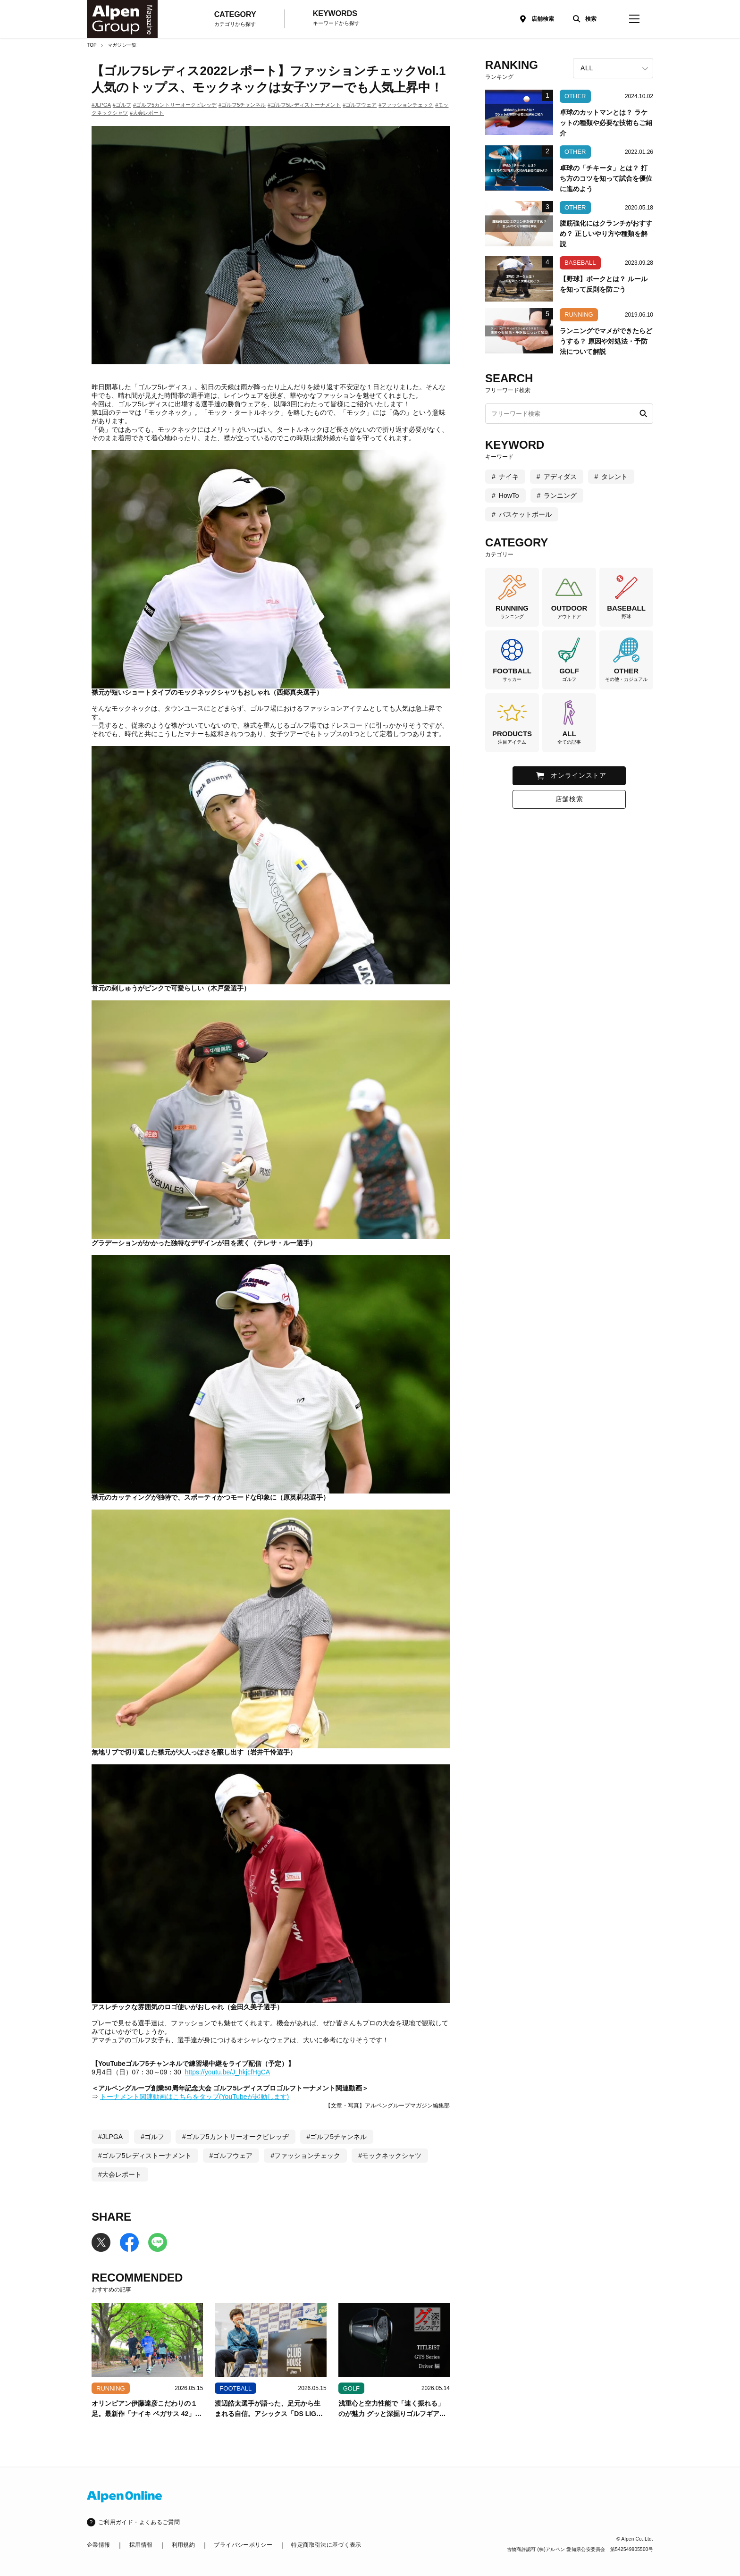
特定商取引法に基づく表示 (326, 2545)
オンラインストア (578, 775)
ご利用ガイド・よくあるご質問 (139, 2522)
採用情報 (140, 2545)
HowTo (509, 495)
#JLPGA (101, 105)
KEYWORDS (336, 18)
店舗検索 (542, 19)
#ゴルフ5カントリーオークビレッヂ (175, 105)
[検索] (582, 18)
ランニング (560, 495)
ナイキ (509, 476)
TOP (92, 45)
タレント (614, 476)
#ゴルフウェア (360, 105)
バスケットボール (525, 514)
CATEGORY (235, 19)
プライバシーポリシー (243, 2545)
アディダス (560, 476)
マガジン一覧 (122, 45)
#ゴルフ (122, 105)
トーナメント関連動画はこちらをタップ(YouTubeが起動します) (194, 2096)
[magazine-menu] (634, 19)
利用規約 (183, 2545)
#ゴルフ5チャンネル (242, 105)
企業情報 (98, 2545)
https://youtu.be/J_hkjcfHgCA (227, 2072)
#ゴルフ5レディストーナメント (304, 105)
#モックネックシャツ (389, 2155)
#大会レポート (147, 113)
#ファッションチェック (405, 105)
